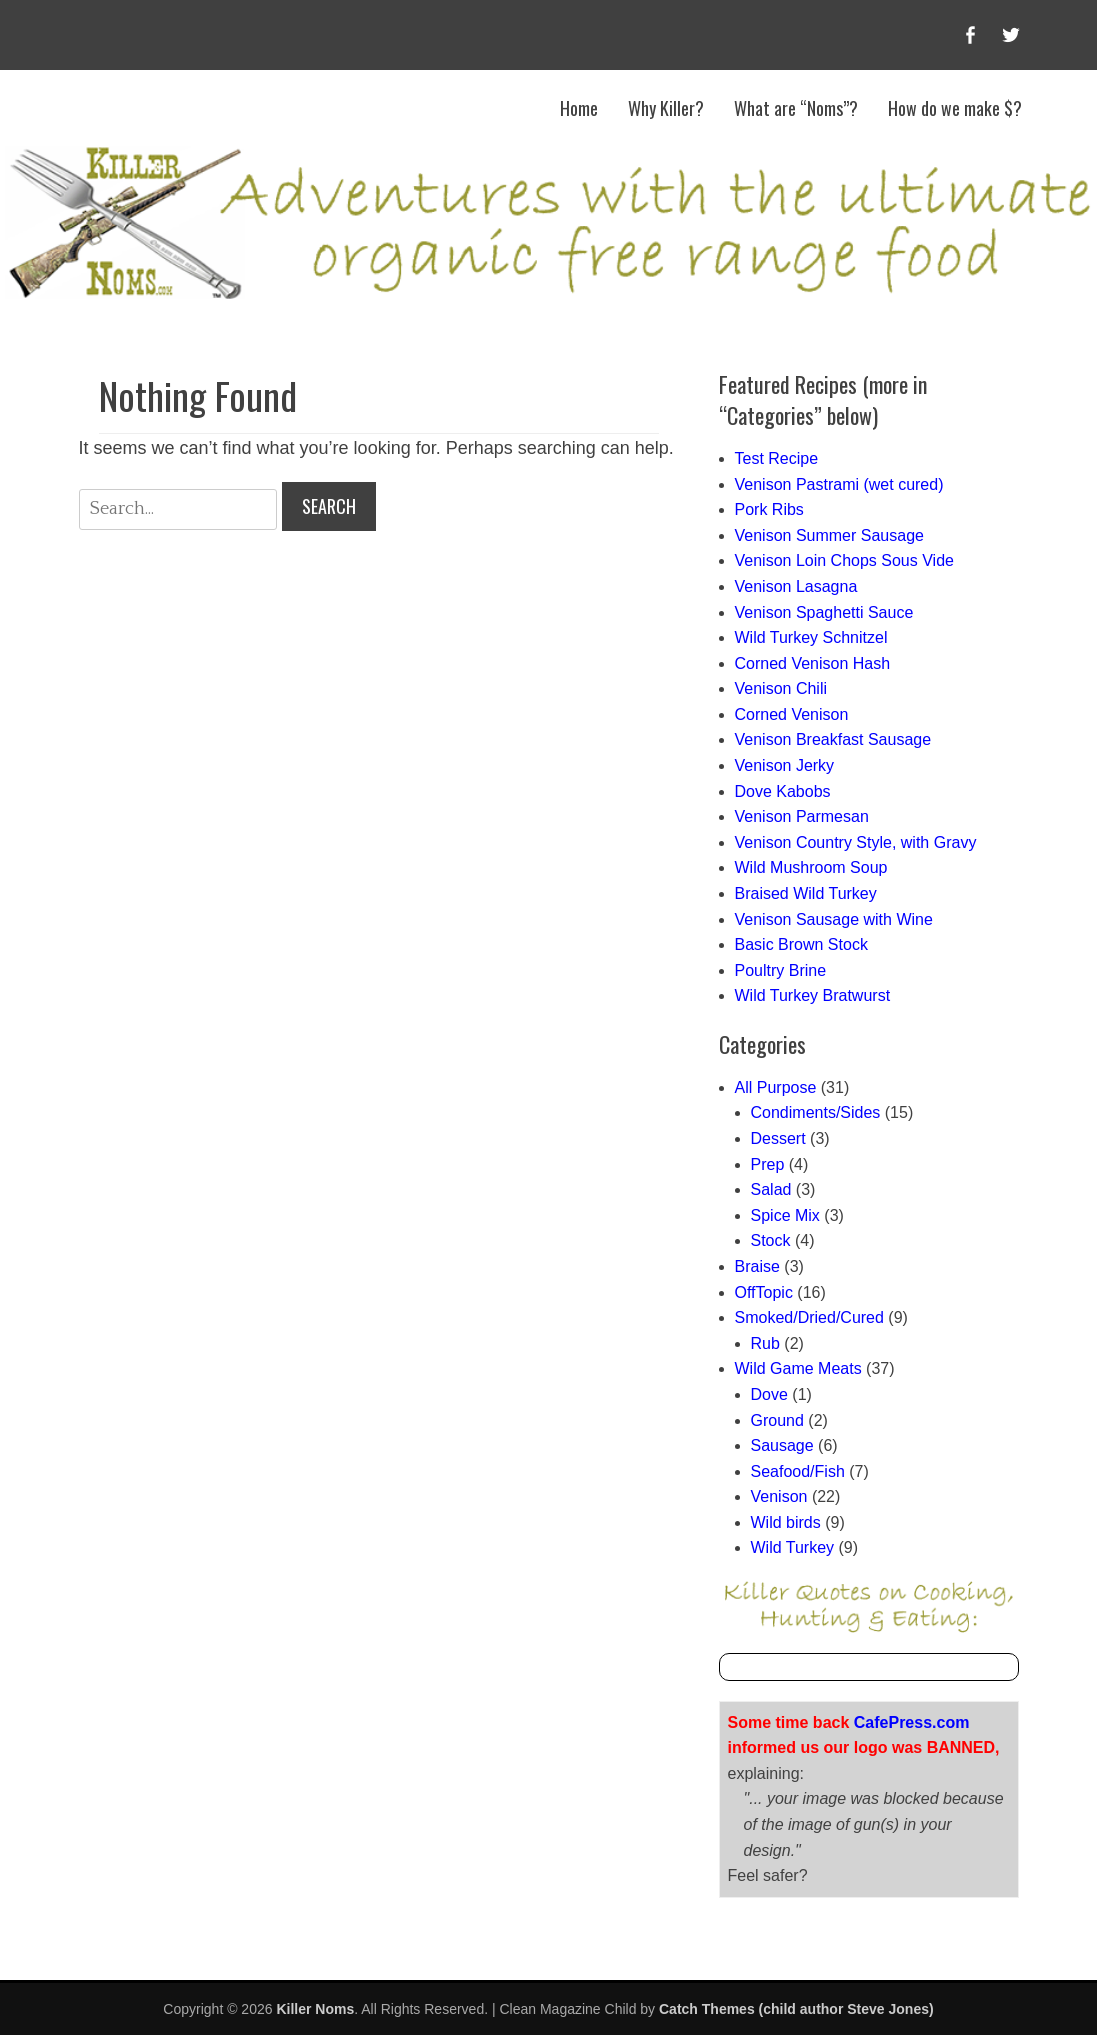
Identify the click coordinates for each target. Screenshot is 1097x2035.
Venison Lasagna (796, 586)
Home (579, 108)
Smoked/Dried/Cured (809, 1317)
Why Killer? (666, 108)
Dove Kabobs (783, 791)
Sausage (782, 1445)
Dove (769, 1394)
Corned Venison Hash (813, 663)
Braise (757, 1266)
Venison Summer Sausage (829, 535)
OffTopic (764, 1292)
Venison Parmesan (802, 816)
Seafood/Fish (798, 1471)
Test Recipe (777, 458)
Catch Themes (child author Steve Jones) (796, 2009)
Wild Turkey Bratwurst (813, 995)
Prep (768, 1164)
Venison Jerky (785, 765)
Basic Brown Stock (801, 944)
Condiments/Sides (816, 1112)
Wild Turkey (793, 1547)
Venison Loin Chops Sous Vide (844, 560)
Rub (765, 1343)
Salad (771, 1189)
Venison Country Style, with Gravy (856, 842)
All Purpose (776, 1087)
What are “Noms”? (796, 108)
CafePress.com (912, 1722)
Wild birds (786, 1522)
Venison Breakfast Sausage (833, 739)
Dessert (778, 1138)
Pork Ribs (769, 509)
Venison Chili (781, 688)
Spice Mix (785, 1215)
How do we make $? (955, 108)
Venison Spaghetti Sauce (824, 612)
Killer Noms (315, 2009)
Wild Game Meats (798, 1368)
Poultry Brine (781, 970)
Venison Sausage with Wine (834, 919)
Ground (777, 1420)
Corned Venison (792, 714)
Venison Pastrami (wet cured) (839, 484)
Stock (771, 1240)
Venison (779, 1496)
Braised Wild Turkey (806, 893)
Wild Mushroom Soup (811, 867)
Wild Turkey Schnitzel (811, 637)
